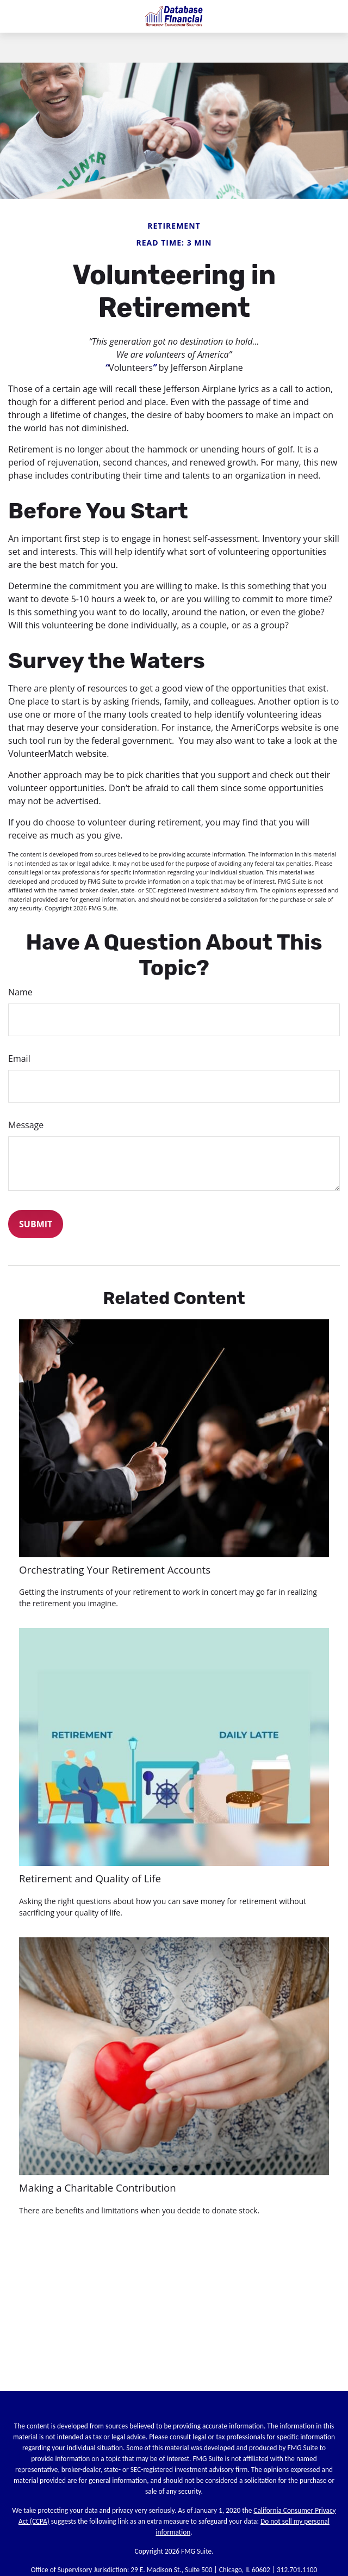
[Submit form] (35, 1224)
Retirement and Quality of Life (90, 1878)
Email (19, 1058)
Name (20, 992)
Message (26, 1125)
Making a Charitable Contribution (97, 2187)
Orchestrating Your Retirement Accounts (114, 1569)
